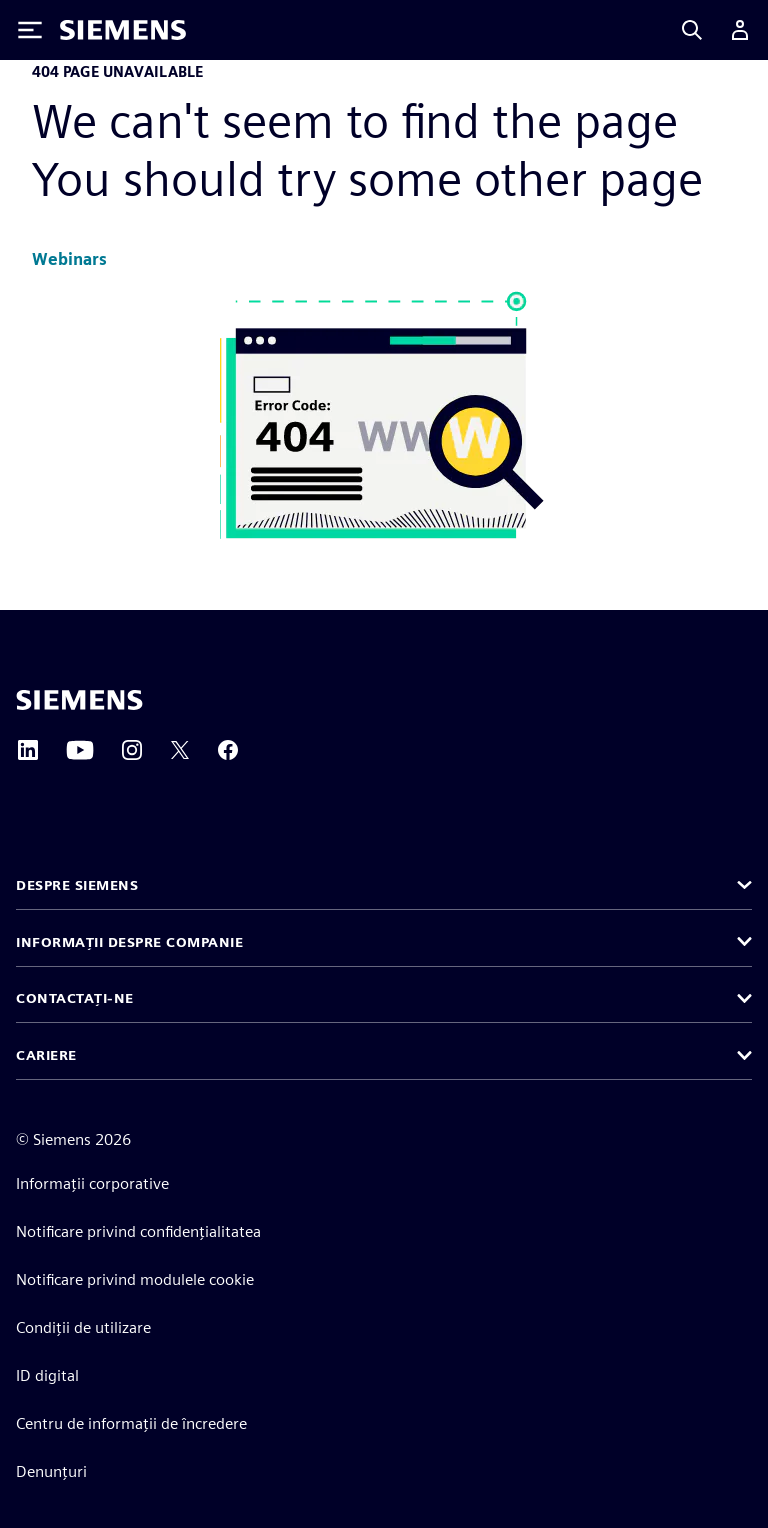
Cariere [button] (46, 1055)
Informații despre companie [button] (129, 942)
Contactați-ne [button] (75, 998)
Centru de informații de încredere (131, 1423)
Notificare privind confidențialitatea (138, 1231)
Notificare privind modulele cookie (135, 1279)
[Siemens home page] (79, 700)
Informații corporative (92, 1183)
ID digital (47, 1375)
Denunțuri (51, 1471)
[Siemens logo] (123, 30)
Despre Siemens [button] (77, 885)
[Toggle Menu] (30, 30)
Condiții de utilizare (83, 1327)
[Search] (692, 30)
